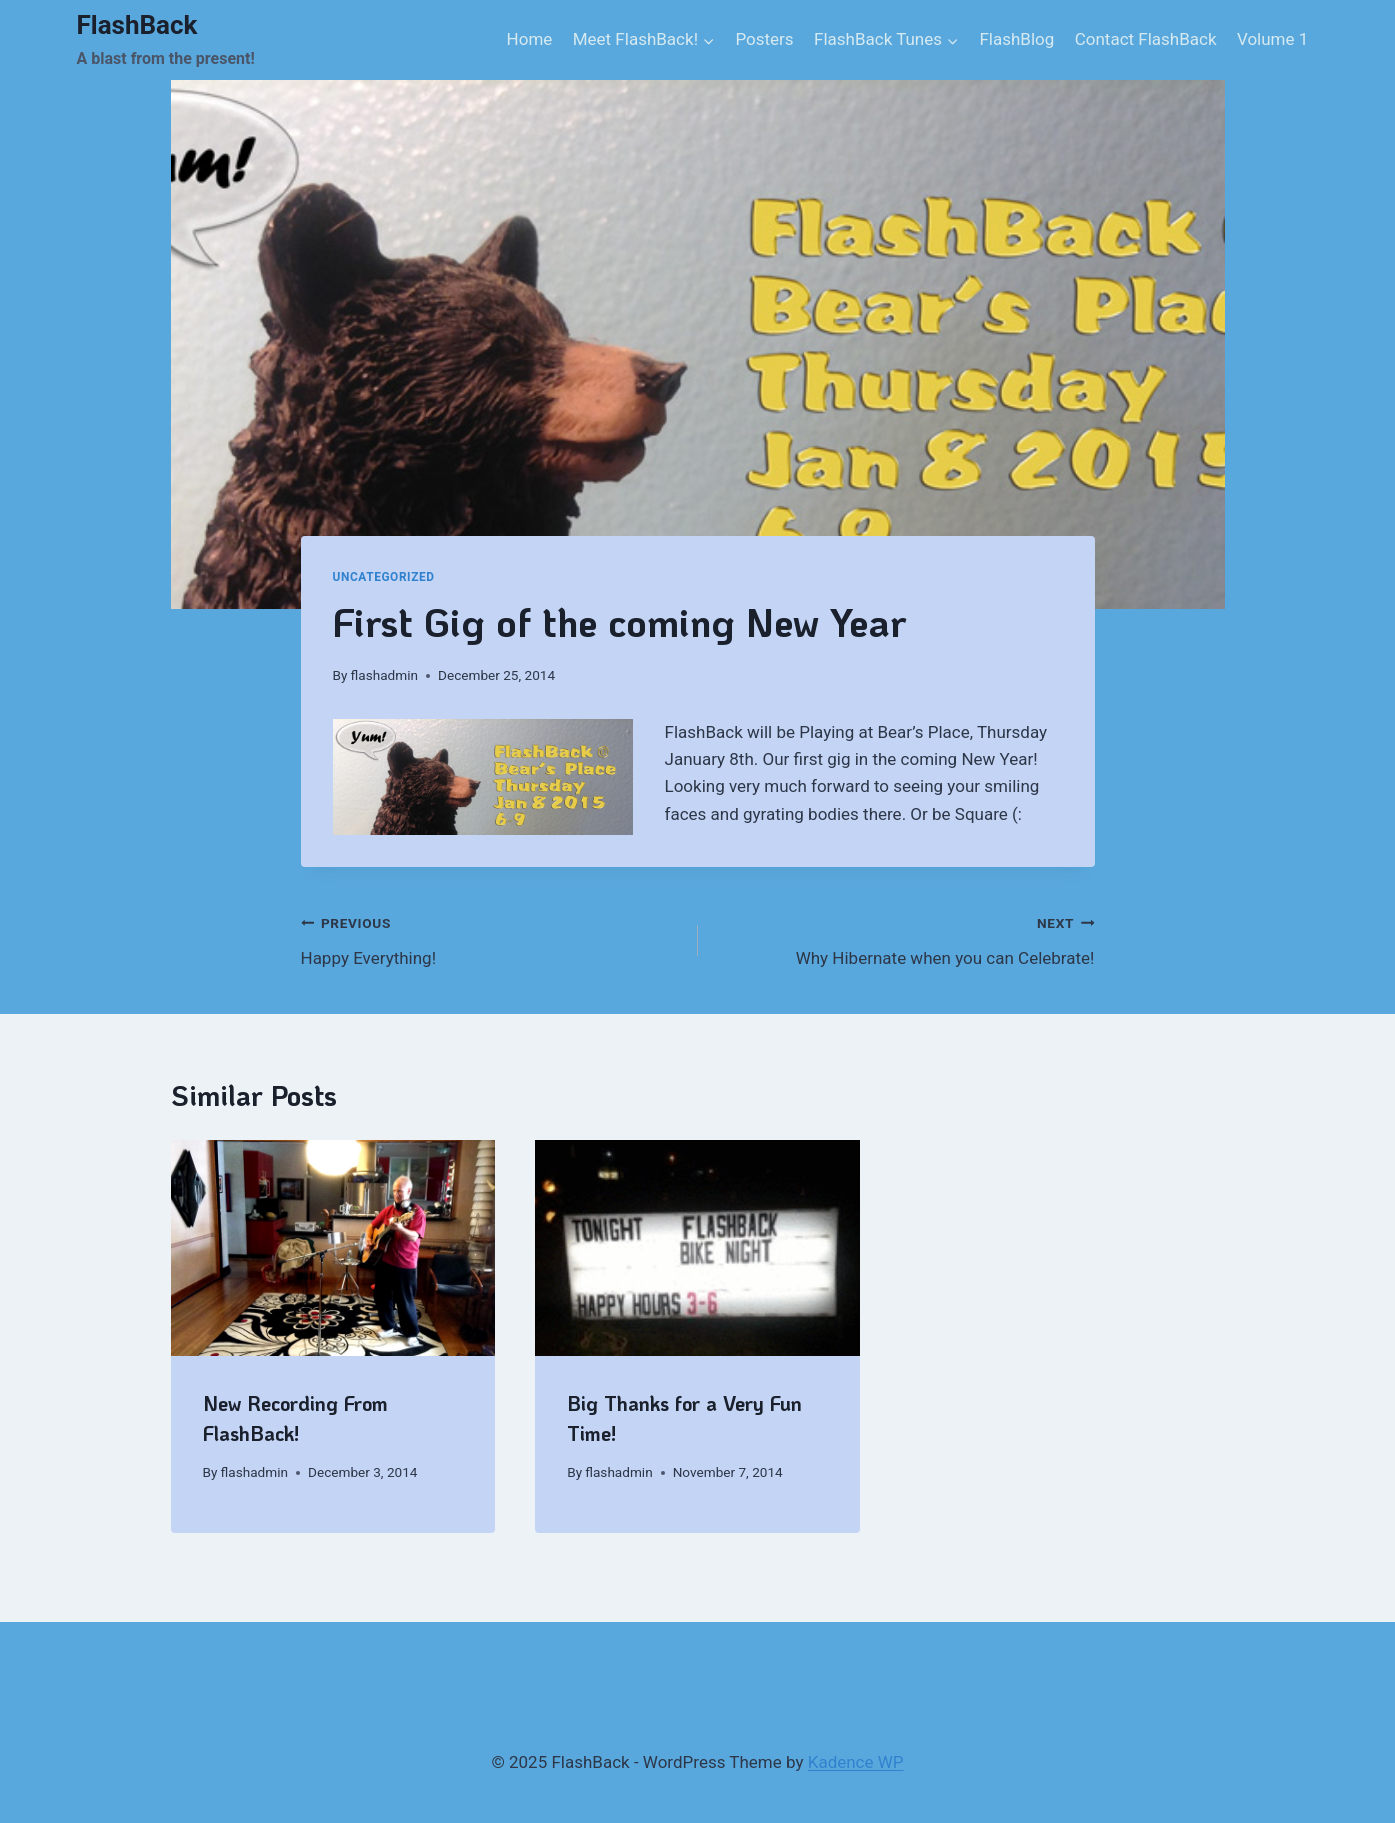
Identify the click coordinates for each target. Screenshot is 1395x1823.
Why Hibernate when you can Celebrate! (905, 938)
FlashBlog (1016, 39)
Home (530, 39)
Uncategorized (384, 577)
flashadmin (384, 675)
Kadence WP (856, 1762)
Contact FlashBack (1146, 39)
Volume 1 (1272, 39)
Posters (764, 39)
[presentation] (333, 1248)
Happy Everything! (491, 938)
